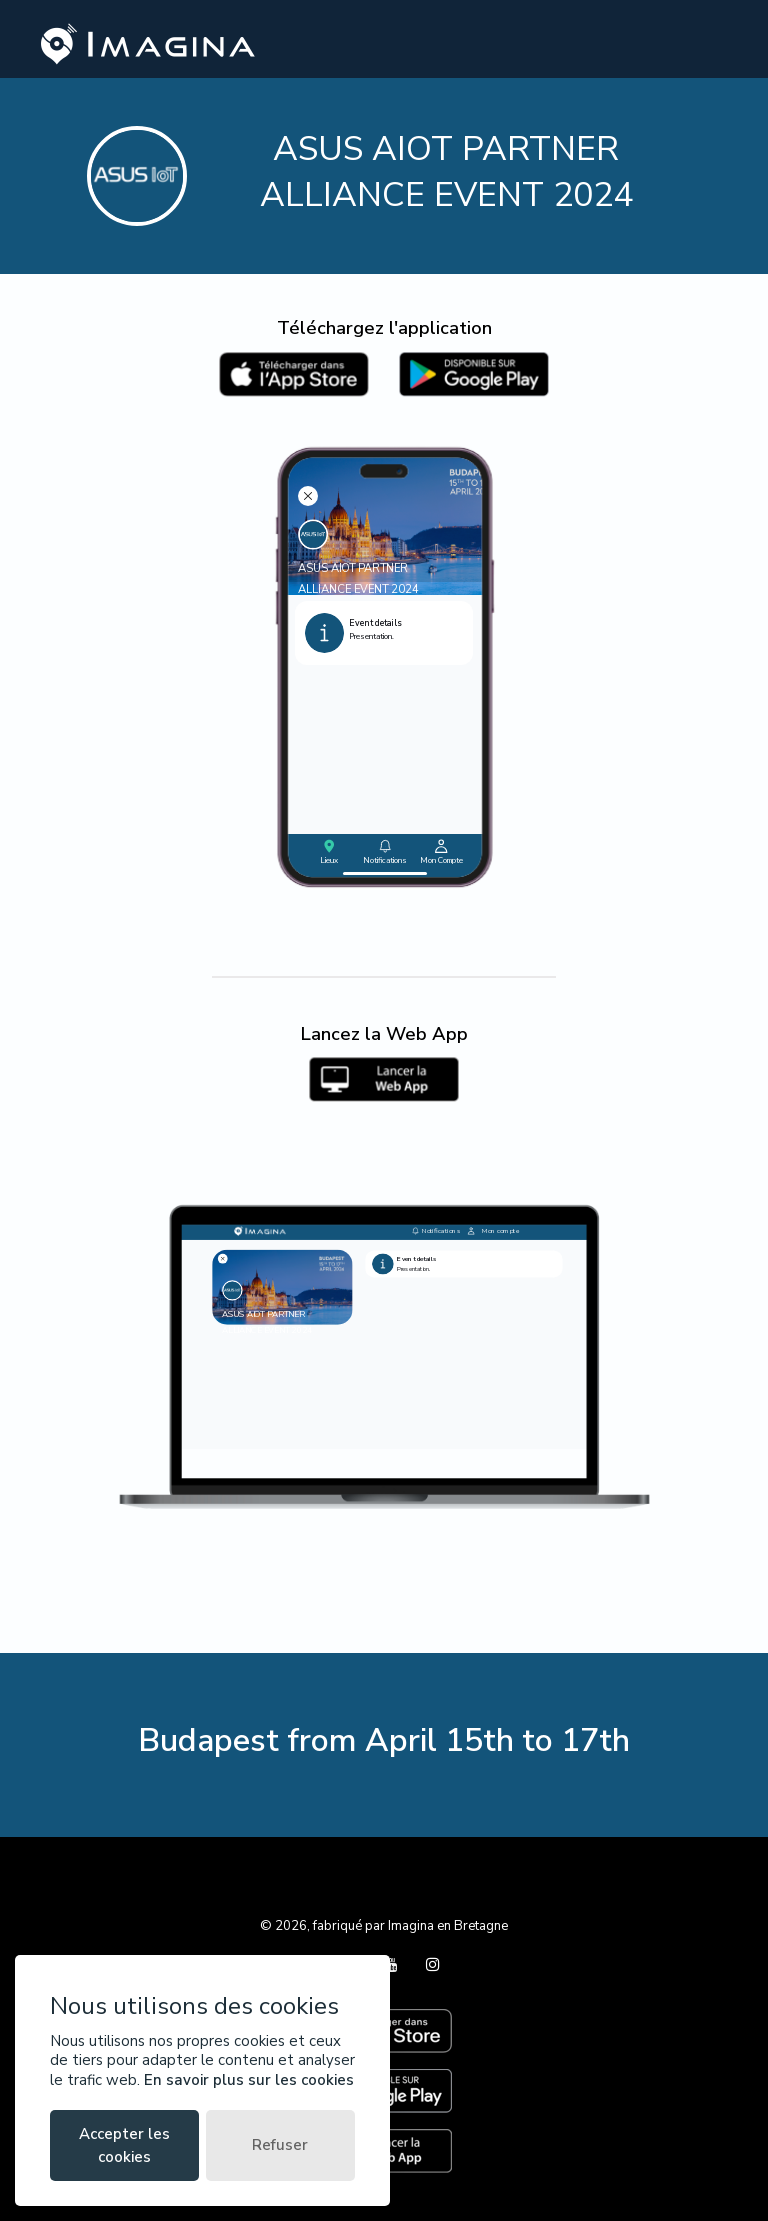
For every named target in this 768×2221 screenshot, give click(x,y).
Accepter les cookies (124, 2145)
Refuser (280, 2145)
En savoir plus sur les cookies (249, 2080)
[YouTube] (393, 1965)
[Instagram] (433, 1965)
